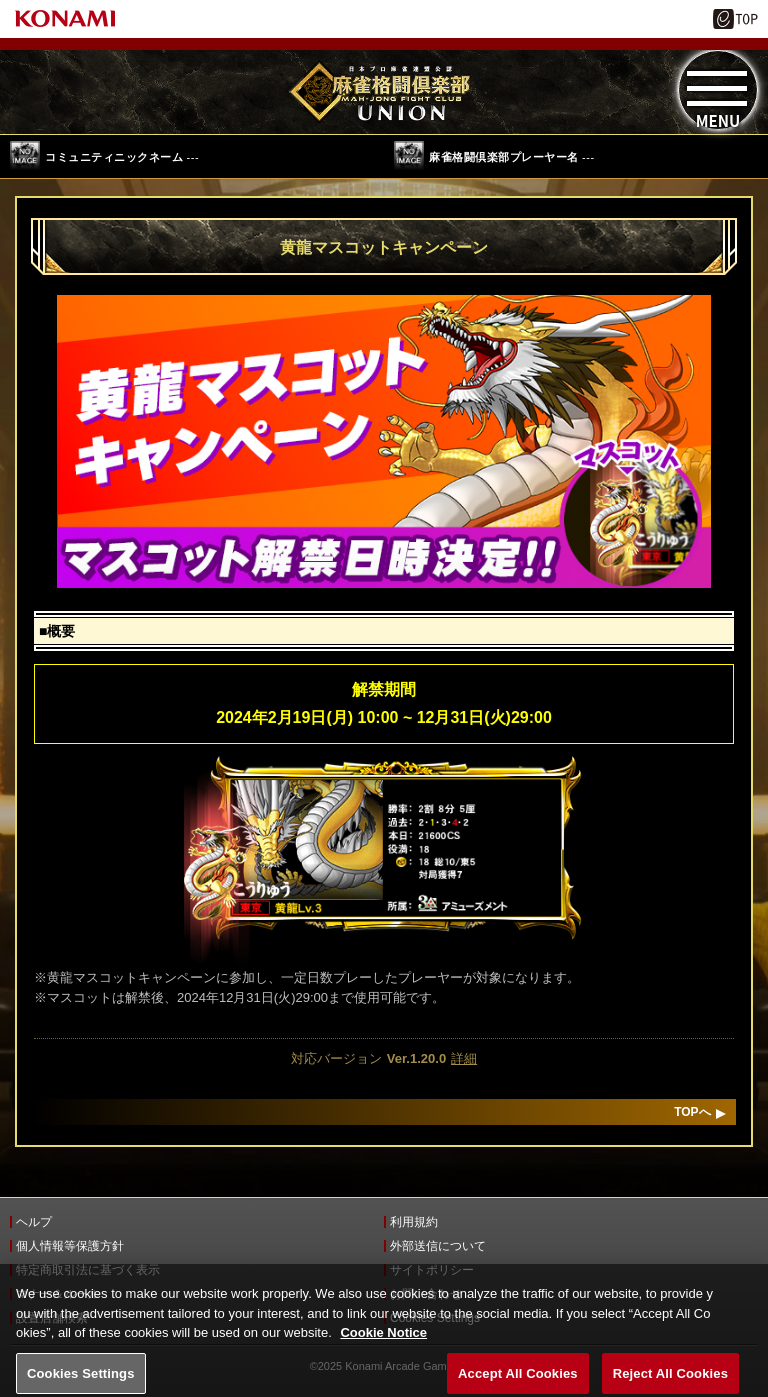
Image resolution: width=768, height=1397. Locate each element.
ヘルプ (34, 1222)
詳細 (464, 1058)
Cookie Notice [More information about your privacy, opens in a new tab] (383, 1343)
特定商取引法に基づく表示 (88, 1270)
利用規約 (414, 1222)
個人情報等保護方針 (70, 1246)
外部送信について (438, 1246)
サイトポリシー (432, 1270)
